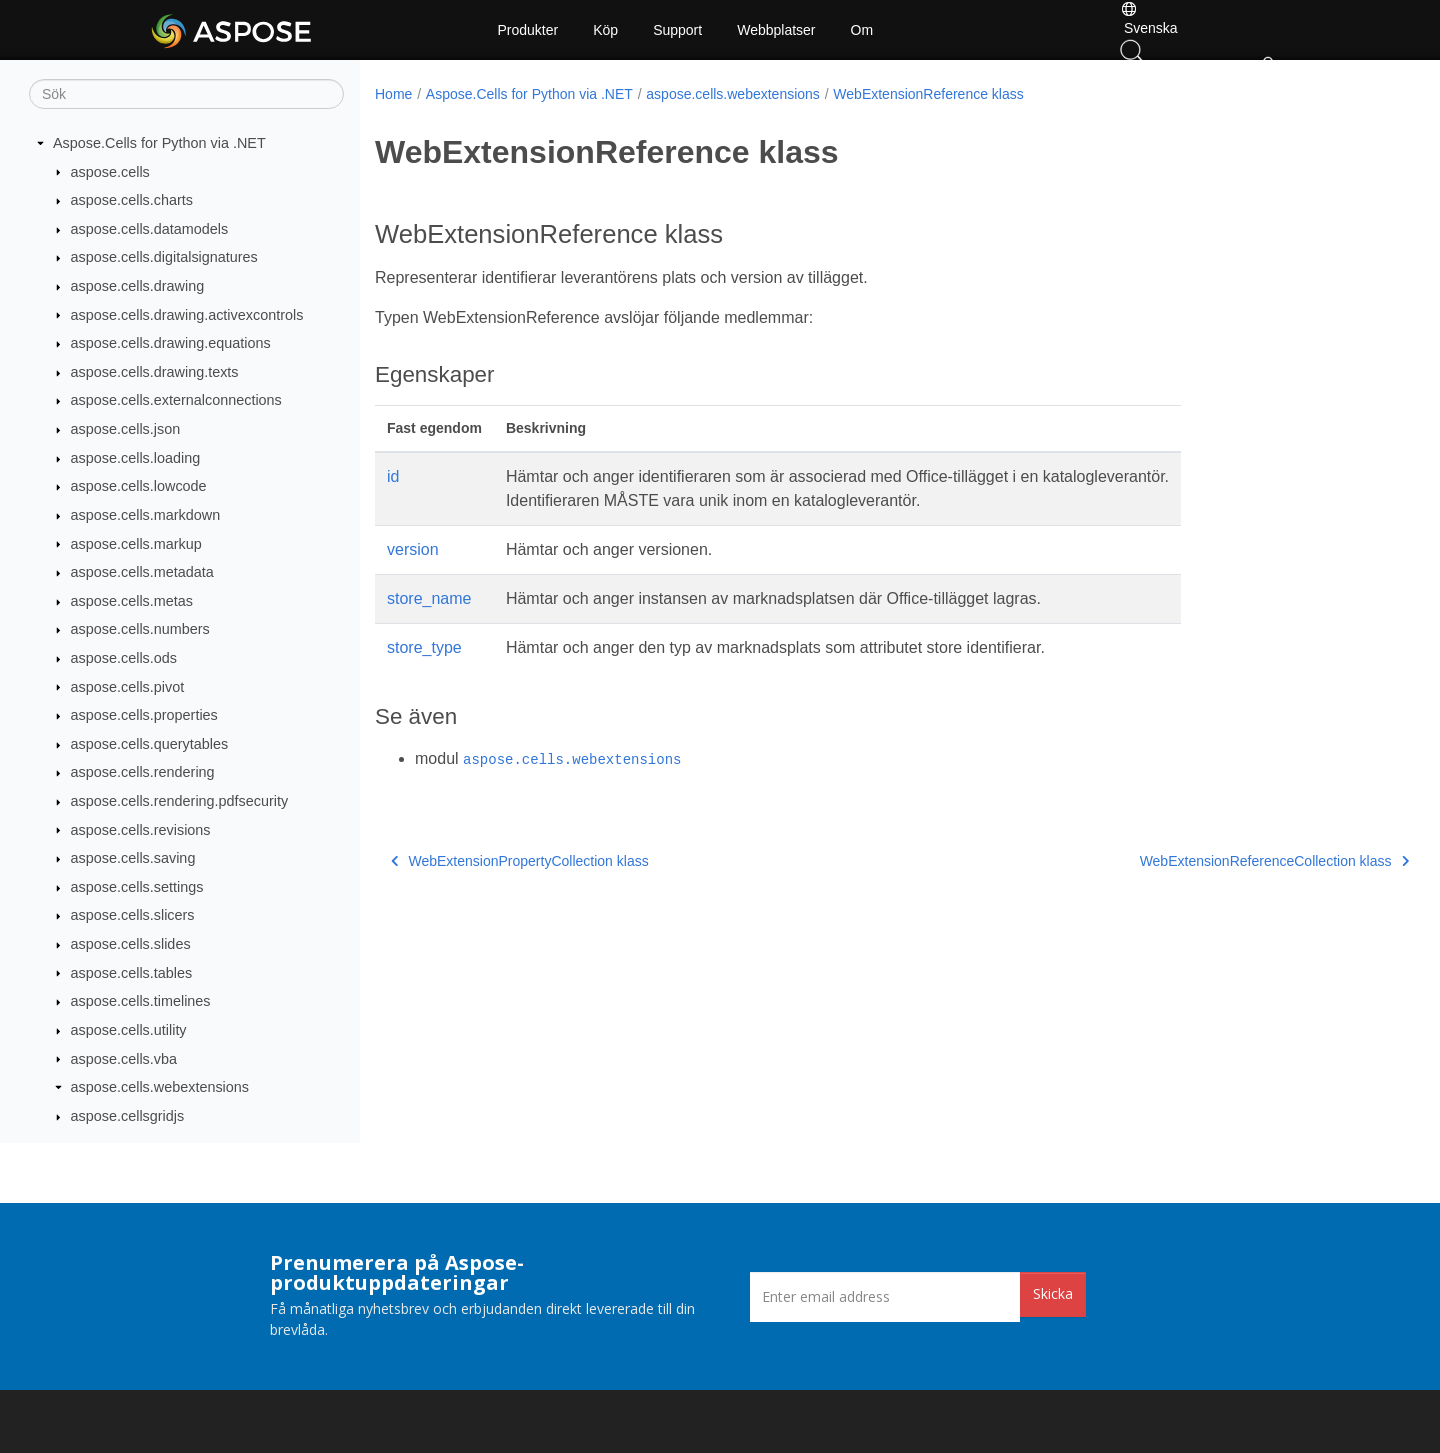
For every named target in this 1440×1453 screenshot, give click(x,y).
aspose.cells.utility (129, 1030)
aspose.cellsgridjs (128, 1116)
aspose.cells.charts (132, 200)
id (393, 476)
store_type (424, 647)
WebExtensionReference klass (928, 94)
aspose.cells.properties (144, 715)
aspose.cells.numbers (140, 629)
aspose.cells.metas (132, 601)
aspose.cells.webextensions (160, 1087)
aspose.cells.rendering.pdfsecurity (180, 801)
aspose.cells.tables (132, 973)
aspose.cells (110, 172)
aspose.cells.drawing (138, 286)
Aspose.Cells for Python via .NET (159, 143)
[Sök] (186, 94)
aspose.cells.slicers (133, 915)
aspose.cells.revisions (141, 830)
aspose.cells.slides (131, 944)
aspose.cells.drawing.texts (155, 372)
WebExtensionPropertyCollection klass (520, 861)
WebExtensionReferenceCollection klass (1201, 861)
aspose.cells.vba (124, 1059)
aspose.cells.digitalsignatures (164, 257)
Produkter (528, 30)
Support (677, 30)
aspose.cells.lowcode (139, 486)
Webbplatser (776, 30)
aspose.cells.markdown (146, 515)
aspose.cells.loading (136, 458)
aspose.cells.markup (136, 544)
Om (862, 30)
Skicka (1053, 1293)
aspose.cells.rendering (143, 772)
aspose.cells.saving (133, 858)
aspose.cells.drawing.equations (171, 343)
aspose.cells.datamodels (150, 229)
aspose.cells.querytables (150, 744)
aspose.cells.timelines (141, 1001)
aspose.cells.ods (124, 658)
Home (393, 94)
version (413, 549)
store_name (429, 598)
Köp (605, 30)
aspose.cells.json (126, 429)
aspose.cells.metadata (142, 572)
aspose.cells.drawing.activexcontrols (187, 315)
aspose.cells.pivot (128, 687)
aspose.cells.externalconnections (176, 400)
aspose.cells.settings (137, 887)
